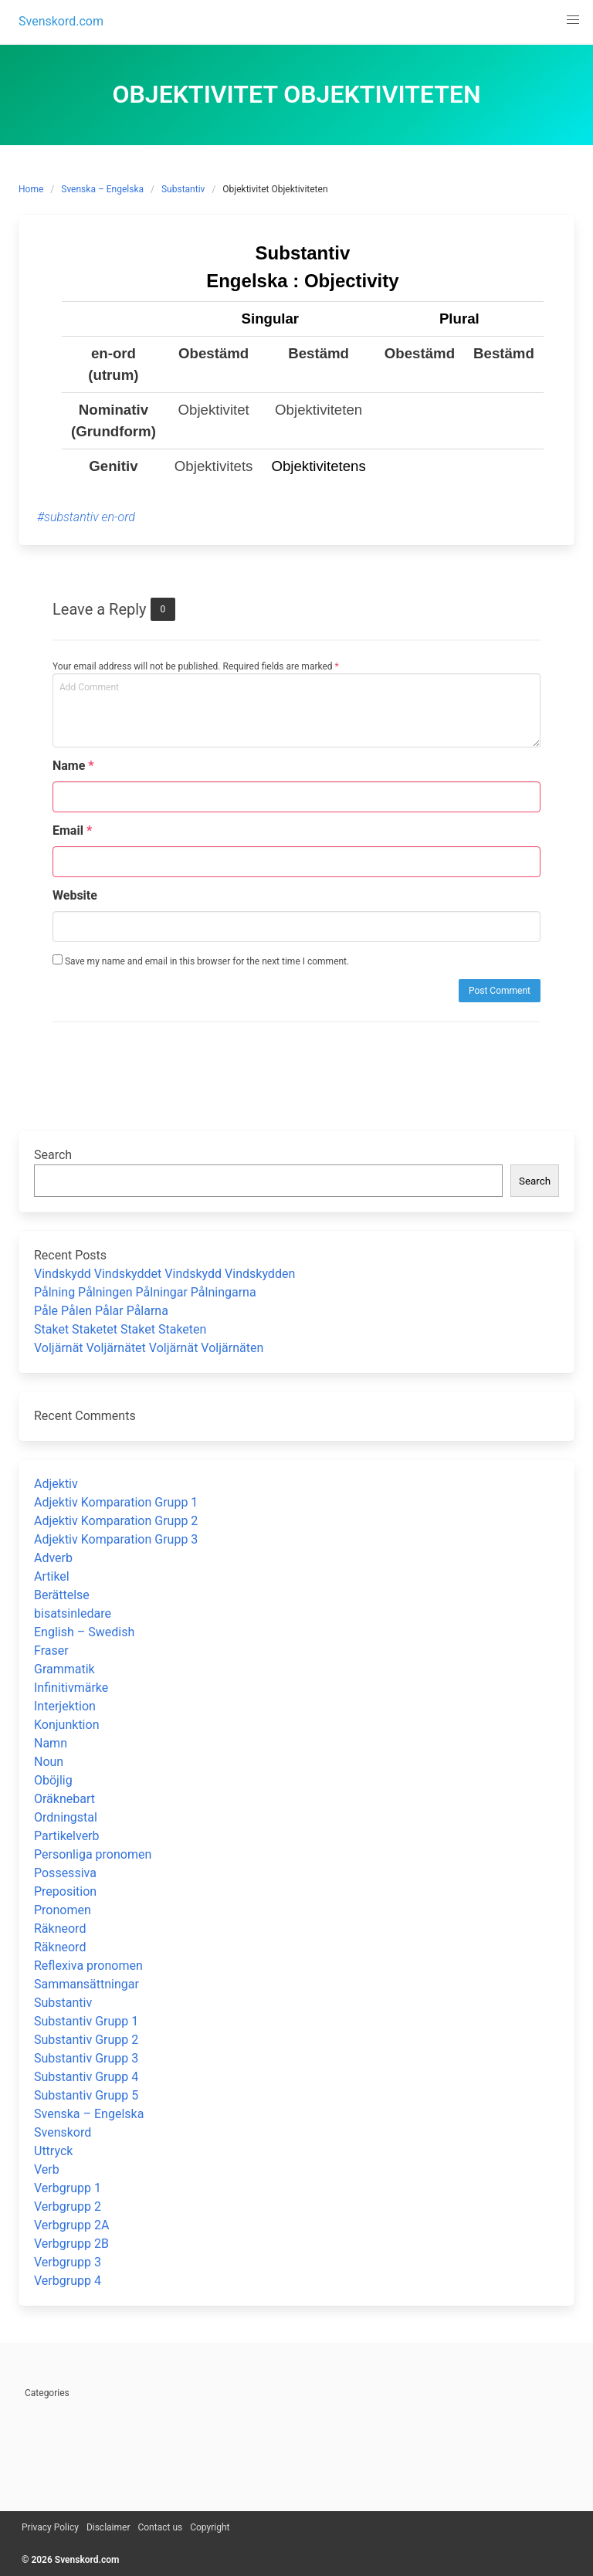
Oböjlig (53, 1780)
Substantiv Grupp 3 (86, 2058)
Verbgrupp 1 (67, 2188)
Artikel (51, 1576)
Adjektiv (56, 1483)
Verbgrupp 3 (67, 2262)
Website (75, 895)
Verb (46, 2169)
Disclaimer (108, 2527)
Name (73, 765)
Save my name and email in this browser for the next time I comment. (201, 960)
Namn (50, 1743)
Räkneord (60, 1928)
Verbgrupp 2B (71, 2243)
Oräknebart (64, 1798)
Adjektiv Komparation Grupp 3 (116, 1539)
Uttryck (53, 2151)
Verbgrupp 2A (71, 2225)
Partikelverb (67, 1836)
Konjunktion (66, 1724)
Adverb (53, 1558)
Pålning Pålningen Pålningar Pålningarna (145, 1292)
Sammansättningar (86, 1984)
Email (72, 830)
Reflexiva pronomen (88, 1965)
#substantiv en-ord (86, 517)
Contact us (159, 2527)
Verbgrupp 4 (67, 2280)
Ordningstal (65, 1817)
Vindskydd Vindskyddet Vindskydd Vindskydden (164, 1273)
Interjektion (65, 1706)
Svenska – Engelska (102, 189)
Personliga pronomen (92, 1854)
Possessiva (65, 1873)
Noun (48, 1761)
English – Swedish (84, 1632)
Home (31, 189)
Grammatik (64, 1669)
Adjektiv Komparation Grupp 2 (116, 1520)
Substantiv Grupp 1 (86, 2021)
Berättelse (62, 1595)
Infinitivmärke (71, 1687)
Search (53, 1154)
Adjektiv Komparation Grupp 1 (116, 1502)
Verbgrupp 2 (67, 2206)
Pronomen (62, 1910)
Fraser (51, 1650)
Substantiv (183, 189)
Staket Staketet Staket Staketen (120, 1329)
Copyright (209, 2527)
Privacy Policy (50, 2527)
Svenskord (62, 2132)
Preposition (65, 1891)
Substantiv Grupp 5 (86, 2095)
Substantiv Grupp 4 (86, 2076)
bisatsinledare (72, 1613)
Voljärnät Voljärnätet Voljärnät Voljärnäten (148, 1348)
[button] (573, 20)
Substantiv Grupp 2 (86, 2039)
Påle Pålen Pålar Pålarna (101, 1310)
